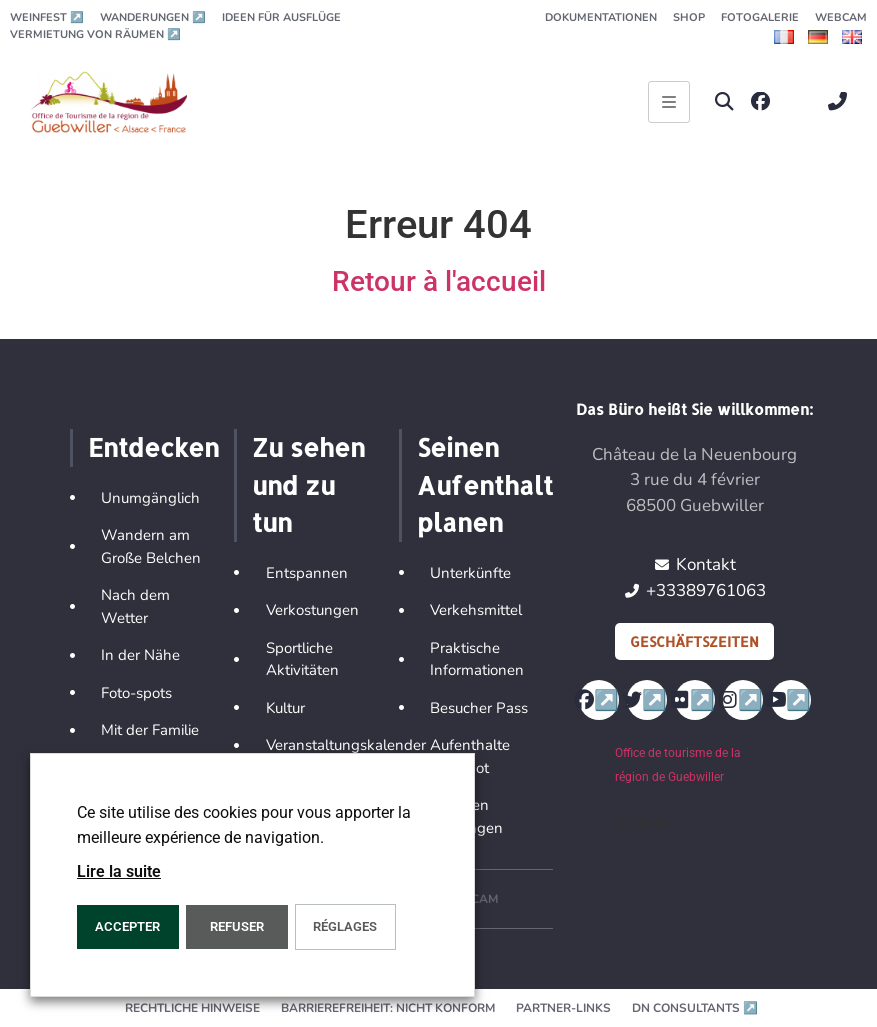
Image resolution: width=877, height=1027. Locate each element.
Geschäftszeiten (694, 641)
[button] (724, 101)
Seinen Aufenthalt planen (485, 484)
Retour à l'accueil (439, 281)
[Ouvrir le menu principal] (669, 102)
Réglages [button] (345, 926)
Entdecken (153, 447)
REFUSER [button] (237, 926)
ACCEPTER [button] (127, 926)
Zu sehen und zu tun (308, 484)
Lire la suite (119, 871)
